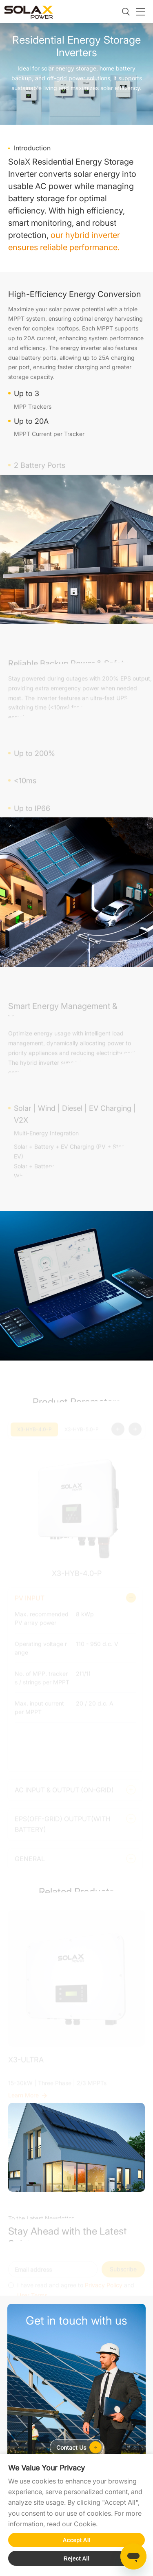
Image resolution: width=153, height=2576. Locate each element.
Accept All (77, 2540)
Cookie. (86, 2524)
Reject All (76, 2558)
